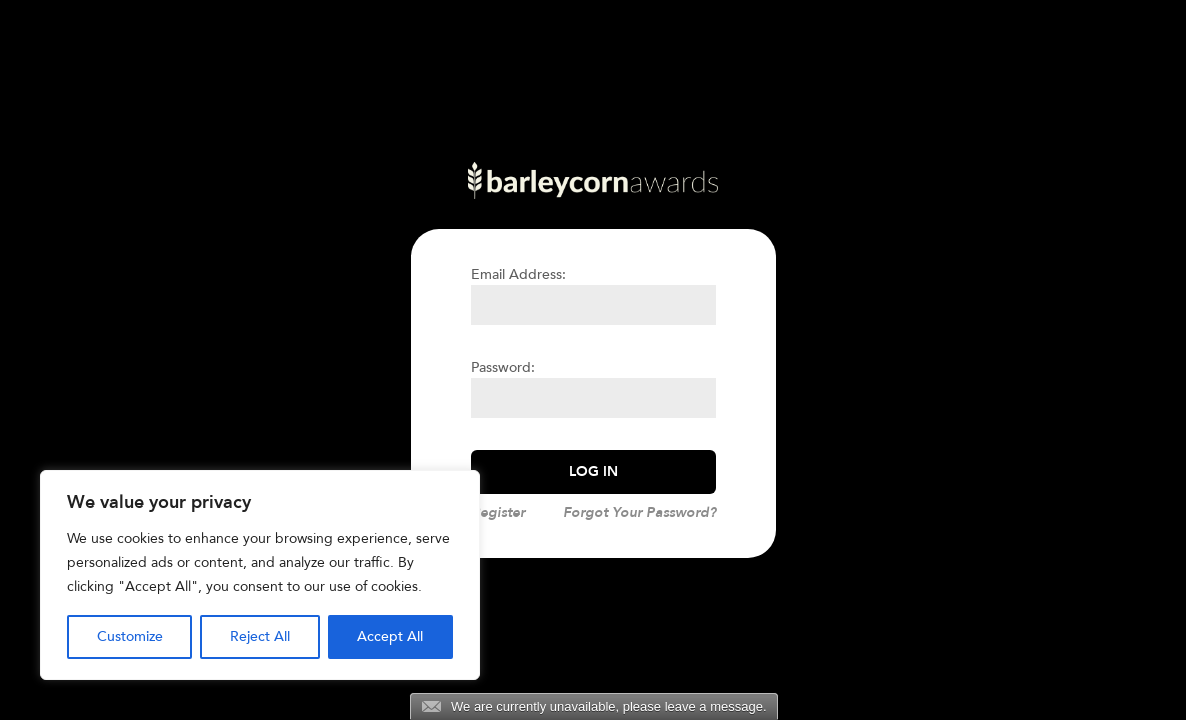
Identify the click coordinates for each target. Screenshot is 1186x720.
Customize (130, 636)
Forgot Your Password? (639, 512)
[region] (260, 575)
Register (498, 512)
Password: (503, 367)
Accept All (390, 636)
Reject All (260, 636)
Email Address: (518, 274)
